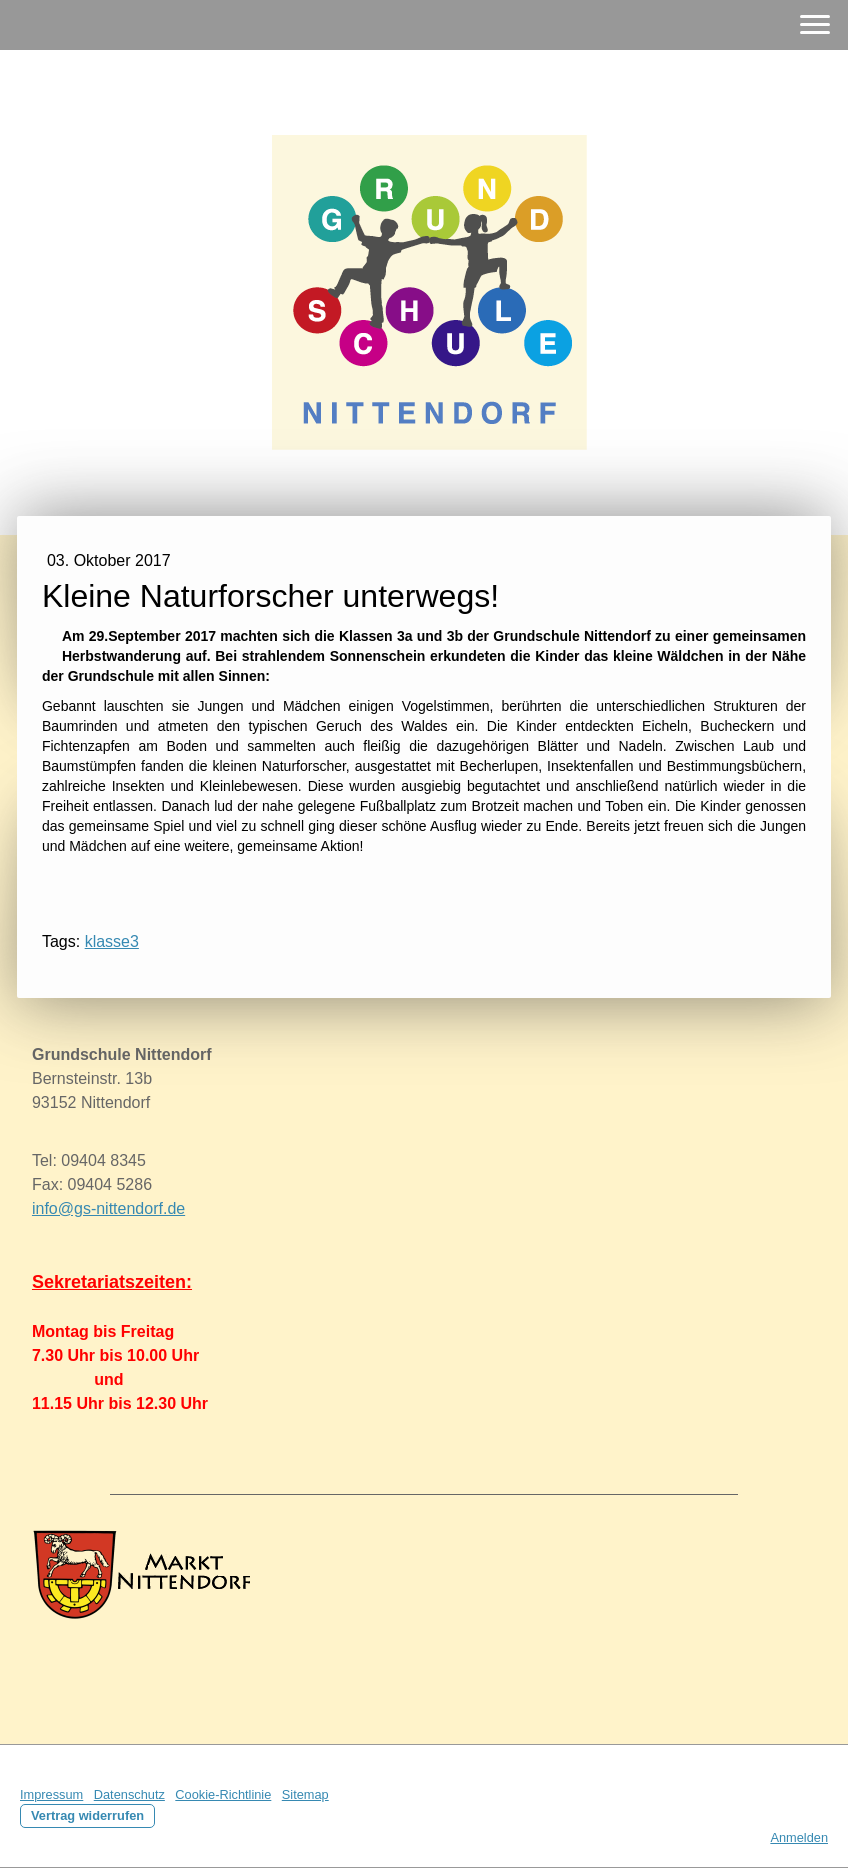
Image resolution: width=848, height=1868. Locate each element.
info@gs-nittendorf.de (108, 1208)
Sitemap (305, 1794)
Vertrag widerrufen (87, 1815)
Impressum (51, 1794)
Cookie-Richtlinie (223, 1794)
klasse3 (112, 941)
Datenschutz (129, 1794)
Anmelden (799, 1837)
